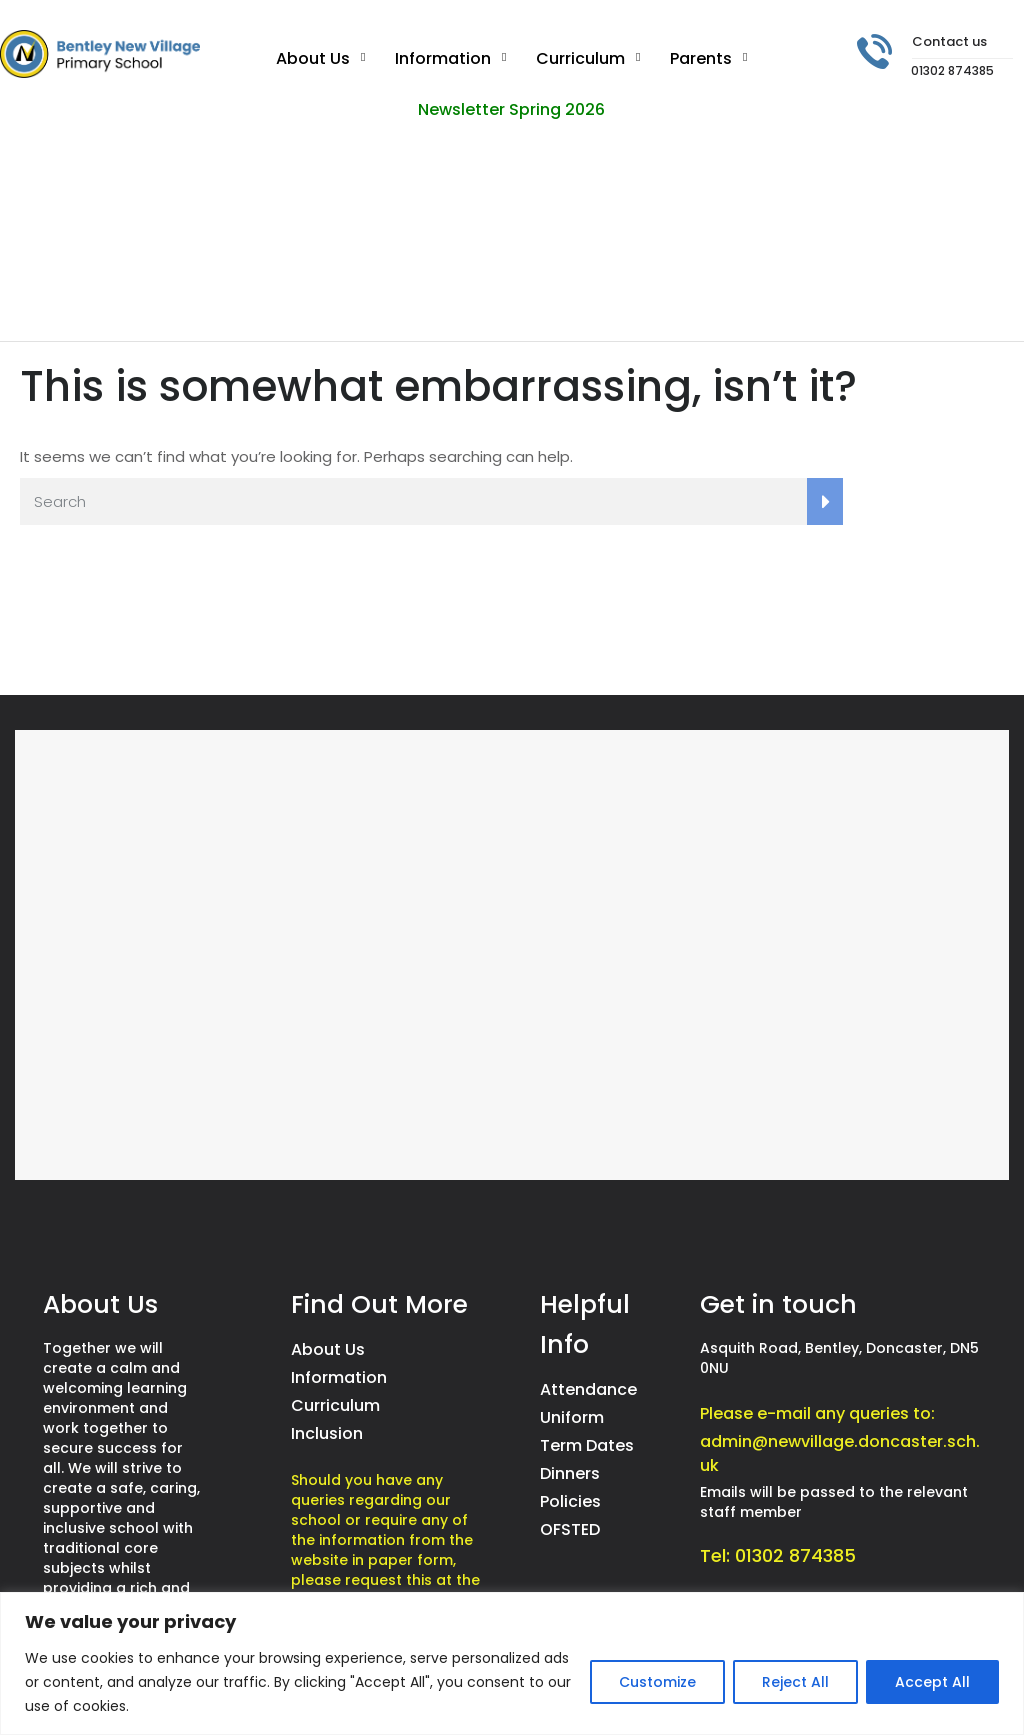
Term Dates (587, 1445)
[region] (512, 1663)
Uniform (572, 1417)
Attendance (588, 1389)
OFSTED (570, 1529)
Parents (701, 58)
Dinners (570, 1473)
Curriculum (580, 58)
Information (443, 58)
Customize (657, 1682)
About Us (313, 58)
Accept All (932, 1682)
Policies (570, 1501)
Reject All (795, 1682)
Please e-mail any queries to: (817, 1413)
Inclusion (327, 1433)
